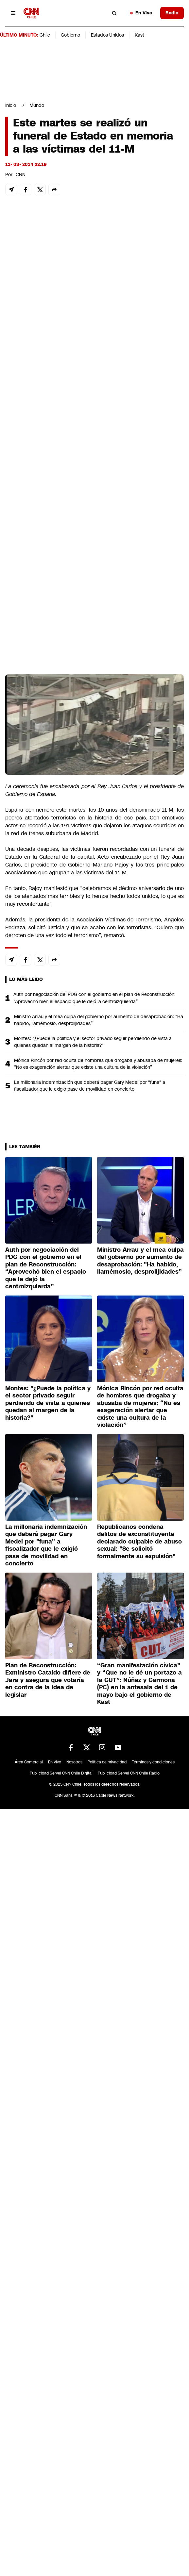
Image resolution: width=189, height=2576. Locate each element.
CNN (21, 174)
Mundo (36, 105)
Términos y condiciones (153, 1762)
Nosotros (74, 1762)
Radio (172, 12)
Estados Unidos (107, 35)
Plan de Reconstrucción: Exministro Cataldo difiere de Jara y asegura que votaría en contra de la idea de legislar (47, 1680)
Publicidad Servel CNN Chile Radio (129, 1773)
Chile (45, 35)
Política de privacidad (107, 1762)
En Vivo (141, 12)
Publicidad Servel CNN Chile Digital (61, 1773)
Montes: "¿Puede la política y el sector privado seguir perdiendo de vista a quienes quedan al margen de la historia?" (93, 1042)
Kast (139, 35)
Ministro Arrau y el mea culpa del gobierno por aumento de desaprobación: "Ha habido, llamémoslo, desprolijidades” (98, 1020)
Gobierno (70, 35)
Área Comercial (29, 1762)
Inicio (10, 105)
